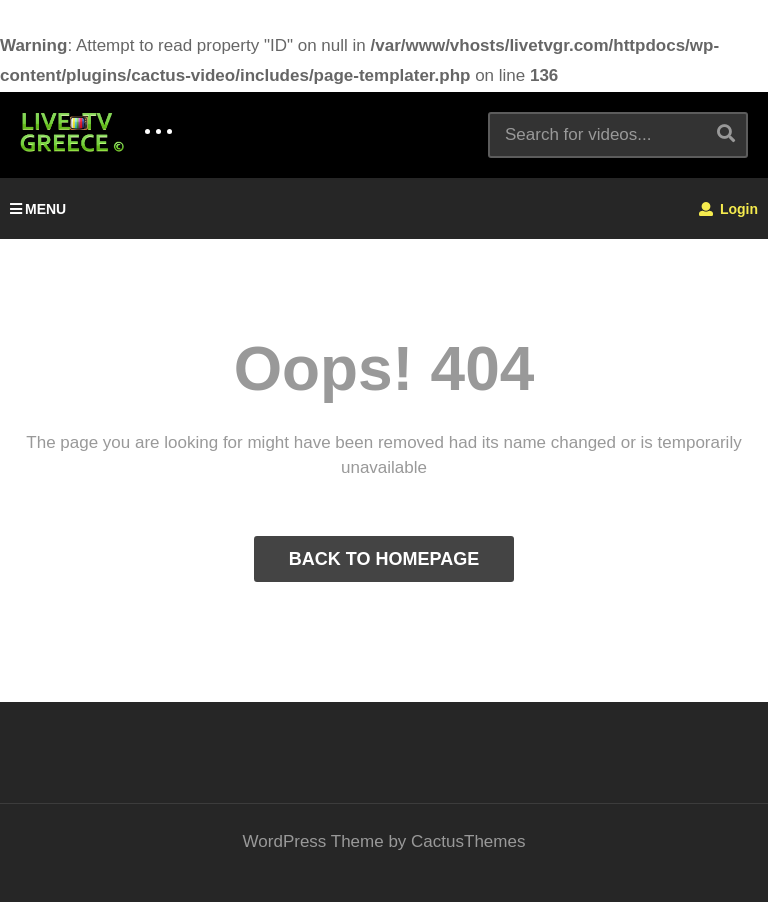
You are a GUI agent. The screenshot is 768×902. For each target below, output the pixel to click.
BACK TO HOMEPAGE (384, 559)
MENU (38, 209)
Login (728, 209)
